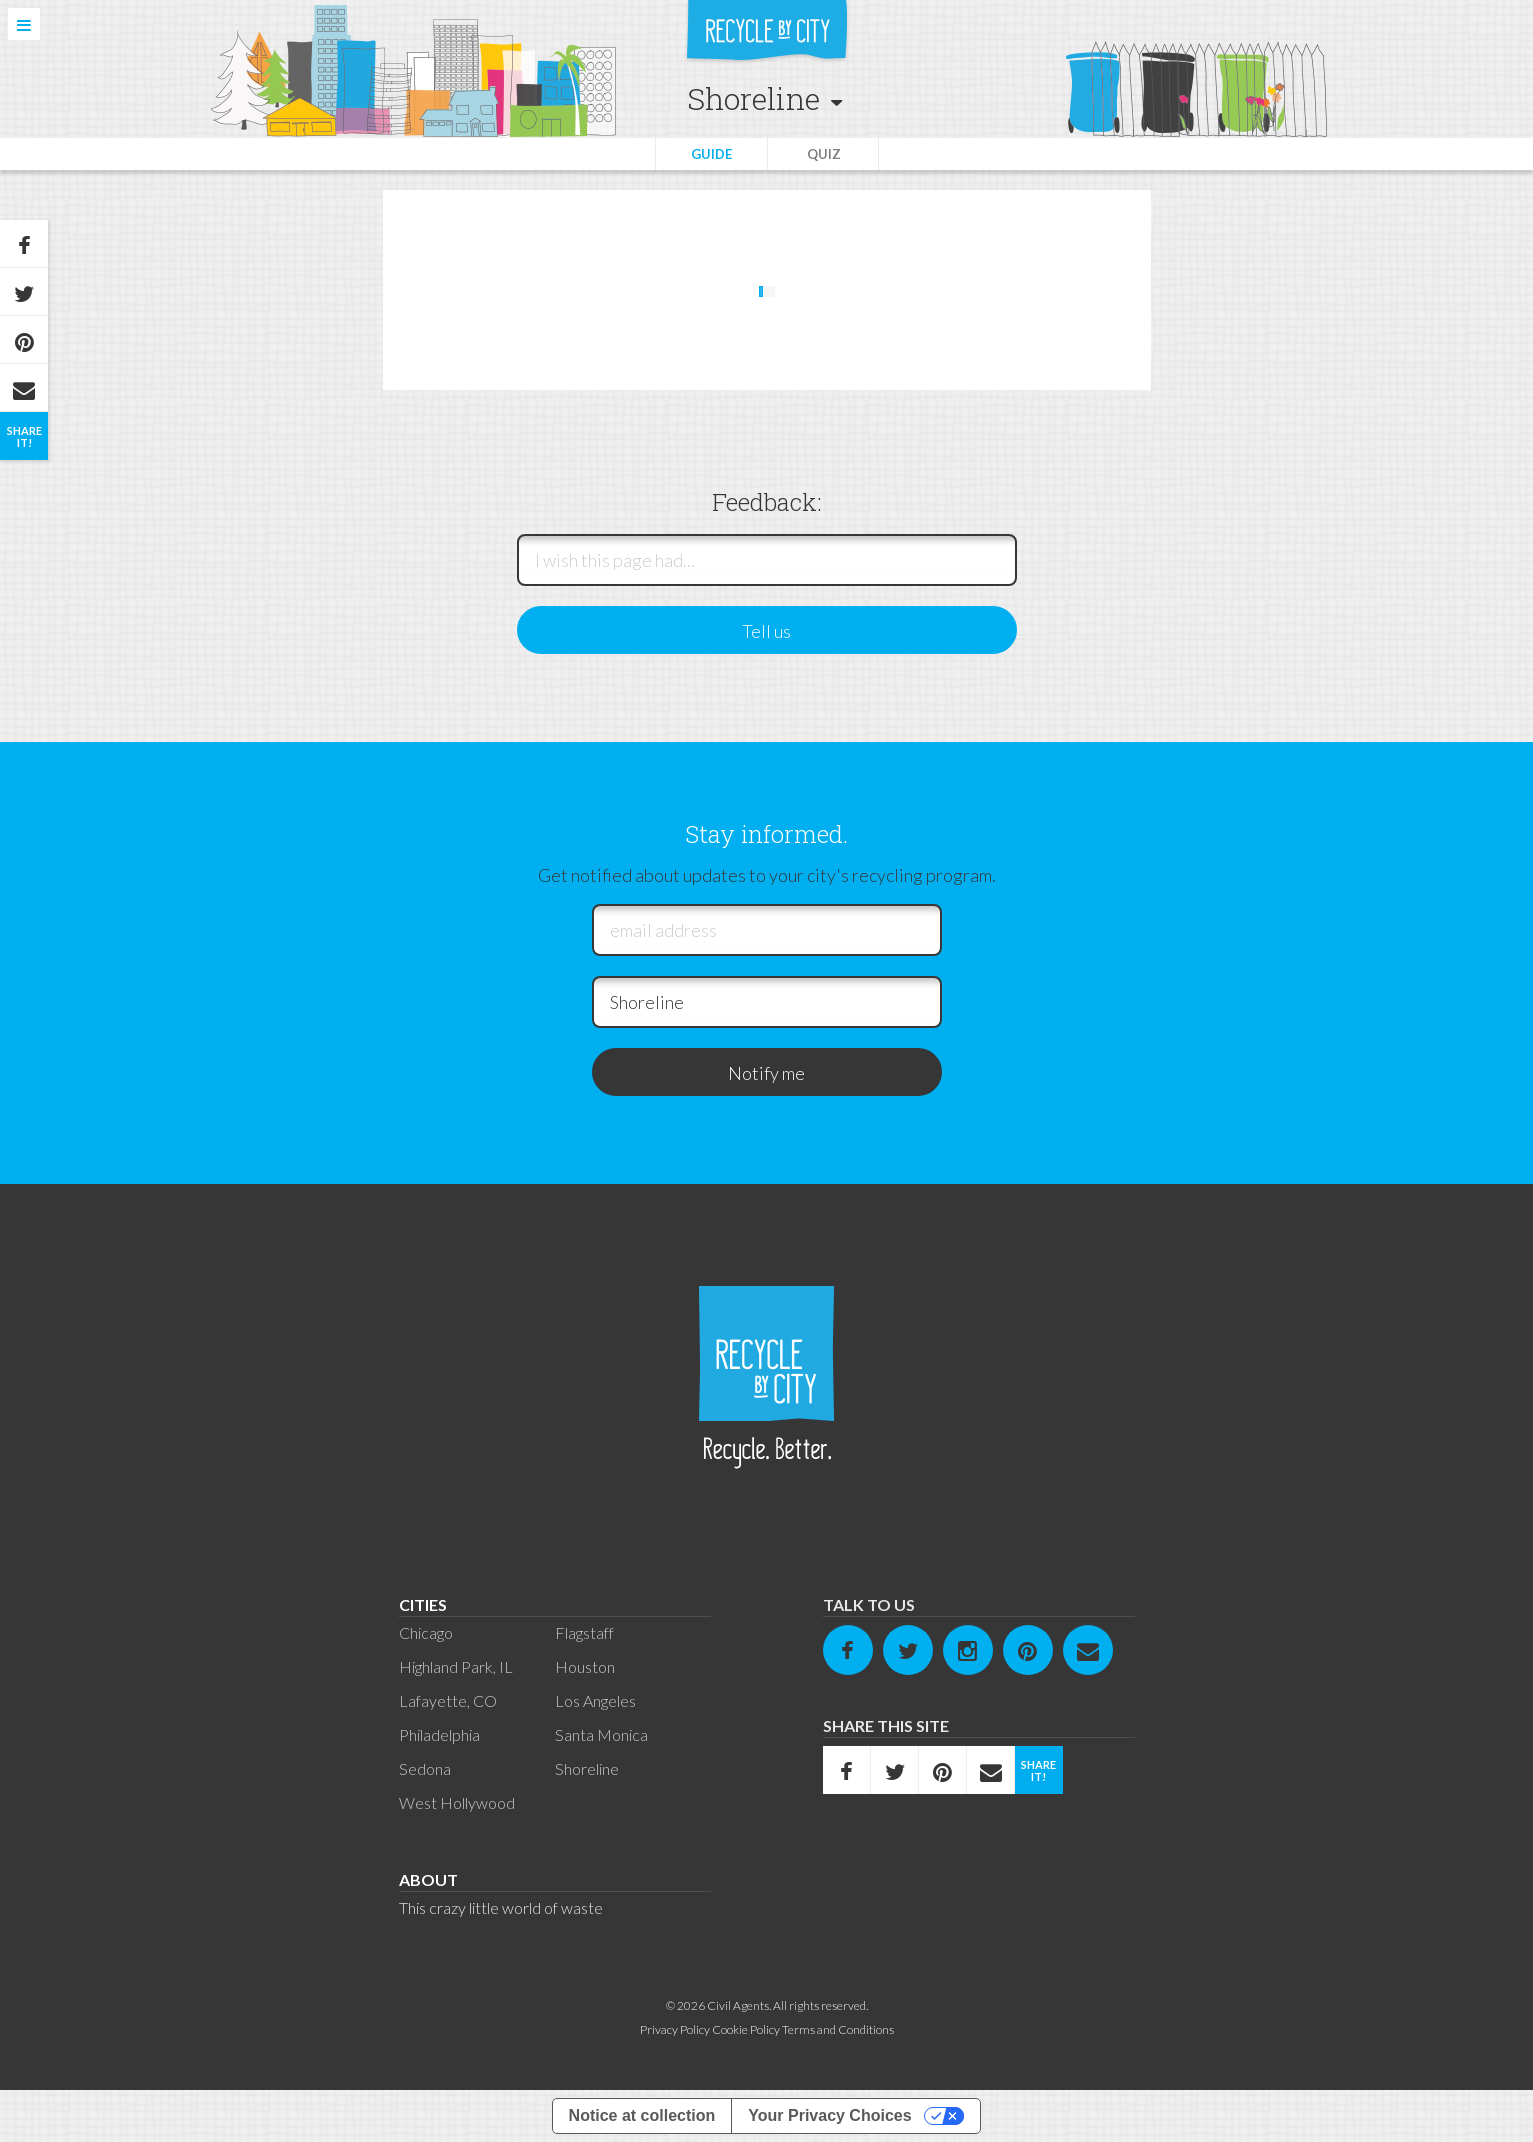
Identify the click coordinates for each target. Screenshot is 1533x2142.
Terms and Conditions (838, 2029)
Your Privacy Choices (829, 2115)
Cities (423, 1604)
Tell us (766, 631)
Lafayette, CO (448, 1700)
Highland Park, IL (456, 1666)
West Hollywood (457, 1802)
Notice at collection (642, 2115)
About (428, 1879)
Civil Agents (738, 2005)
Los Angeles (595, 1700)
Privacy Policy (675, 2029)
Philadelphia (439, 1734)
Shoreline (587, 1768)
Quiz (824, 154)
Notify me (766, 1073)
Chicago (426, 1632)
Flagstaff (584, 1632)
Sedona (425, 1768)
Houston (585, 1666)
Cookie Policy (746, 2029)
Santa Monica (601, 1734)
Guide (711, 154)
